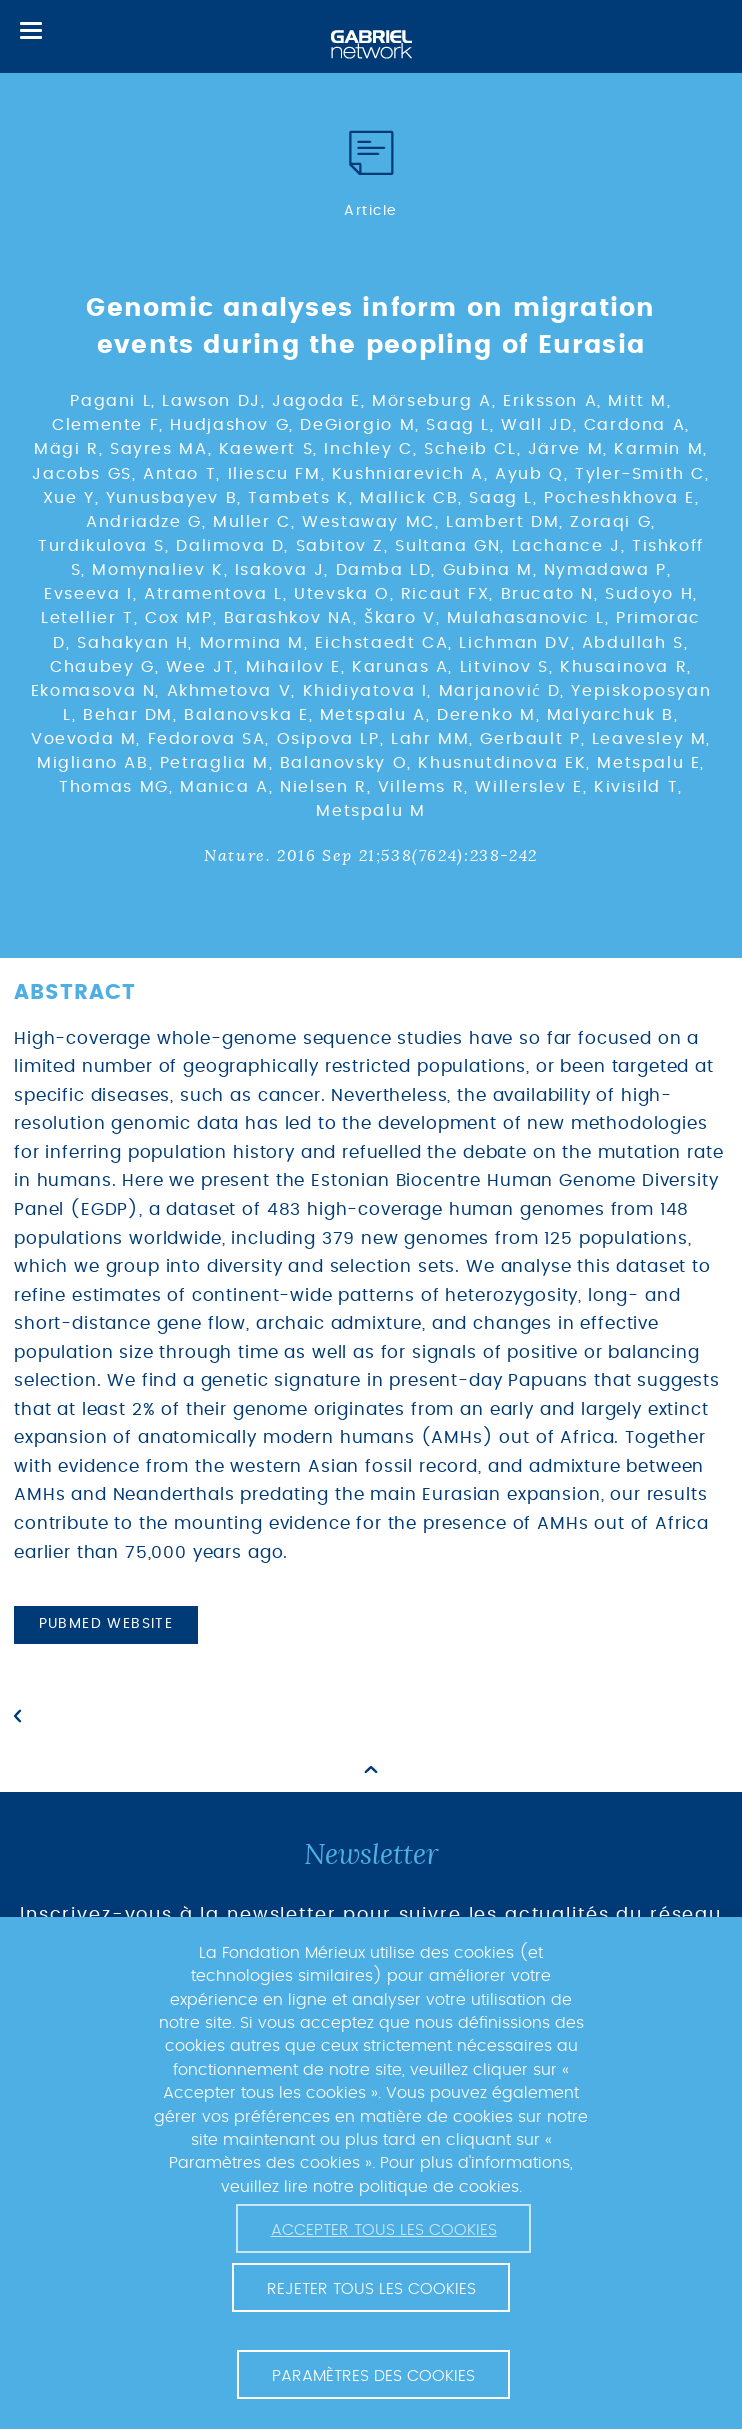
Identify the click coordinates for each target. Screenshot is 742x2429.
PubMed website (106, 1624)
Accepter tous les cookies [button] (384, 2230)
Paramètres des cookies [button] (373, 2376)
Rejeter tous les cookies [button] (371, 2289)
